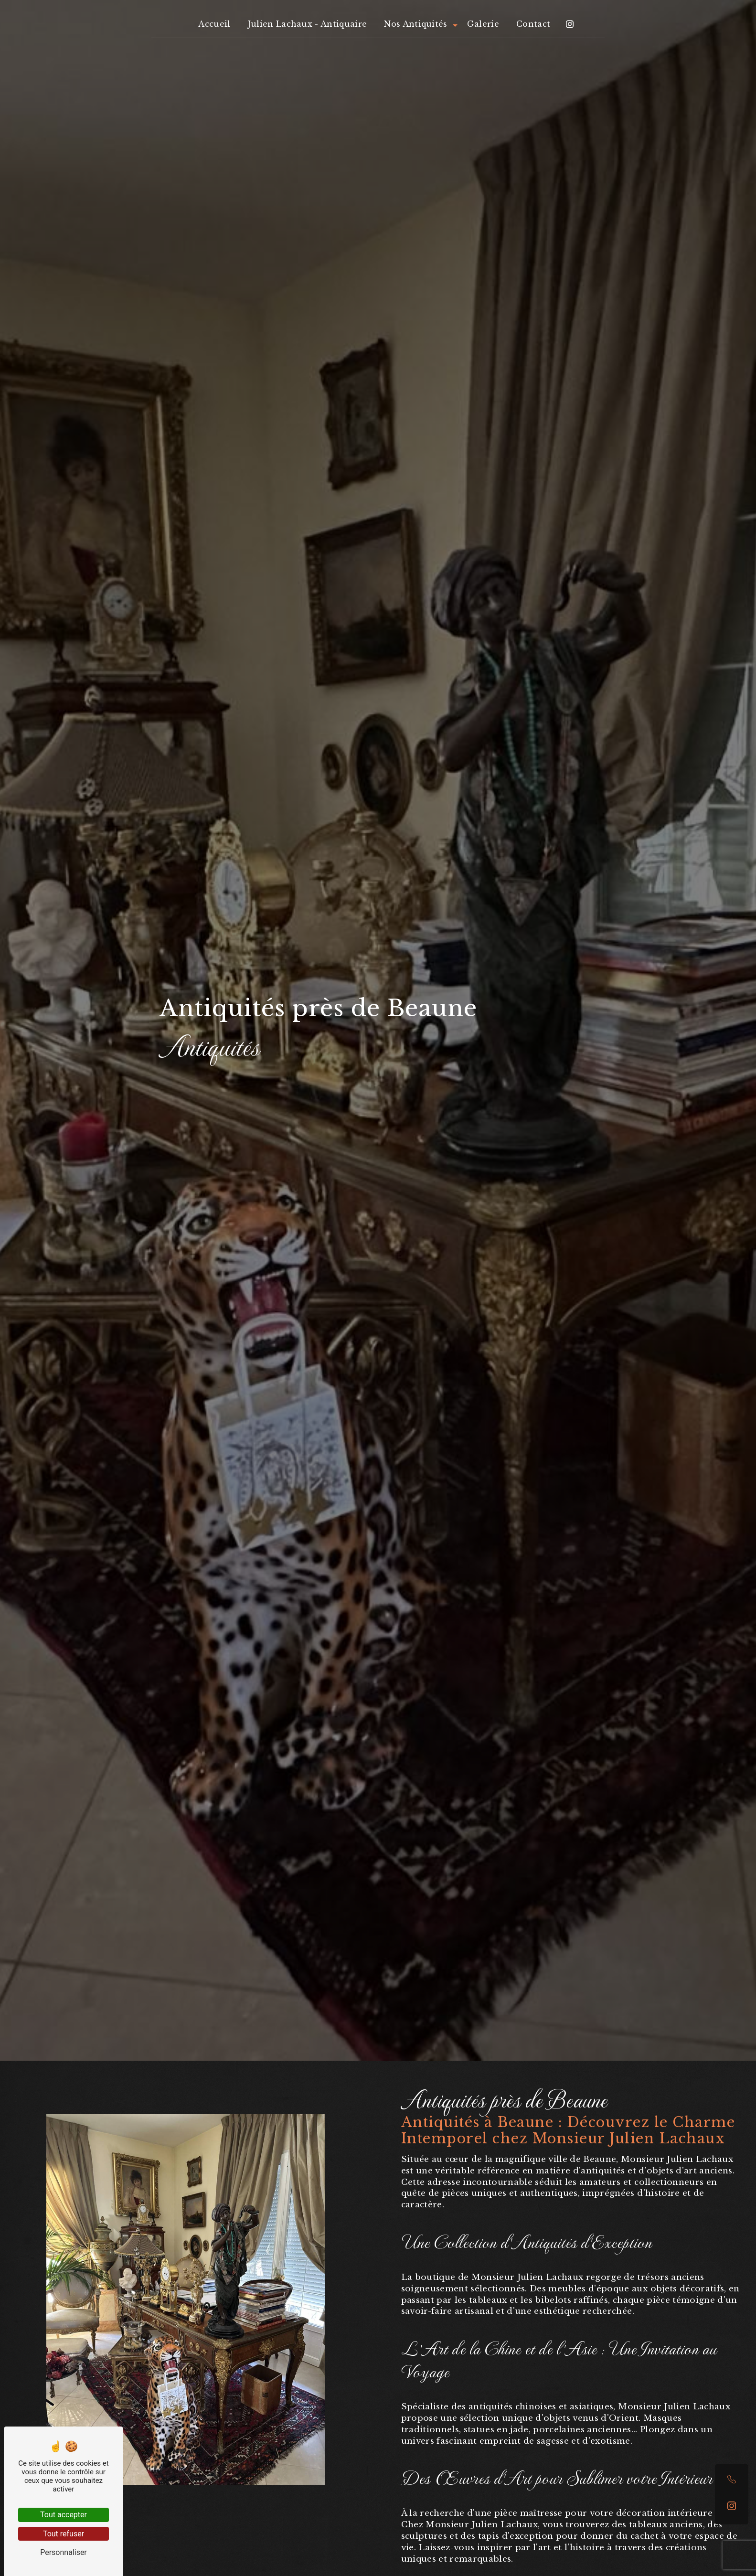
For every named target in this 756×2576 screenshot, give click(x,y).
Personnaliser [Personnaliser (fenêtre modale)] (63, 2552)
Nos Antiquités (415, 24)
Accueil (214, 24)
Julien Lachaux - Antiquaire (307, 24)
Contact (533, 24)
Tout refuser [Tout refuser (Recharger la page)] (63, 2533)
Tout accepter (63, 2514)
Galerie (483, 24)
